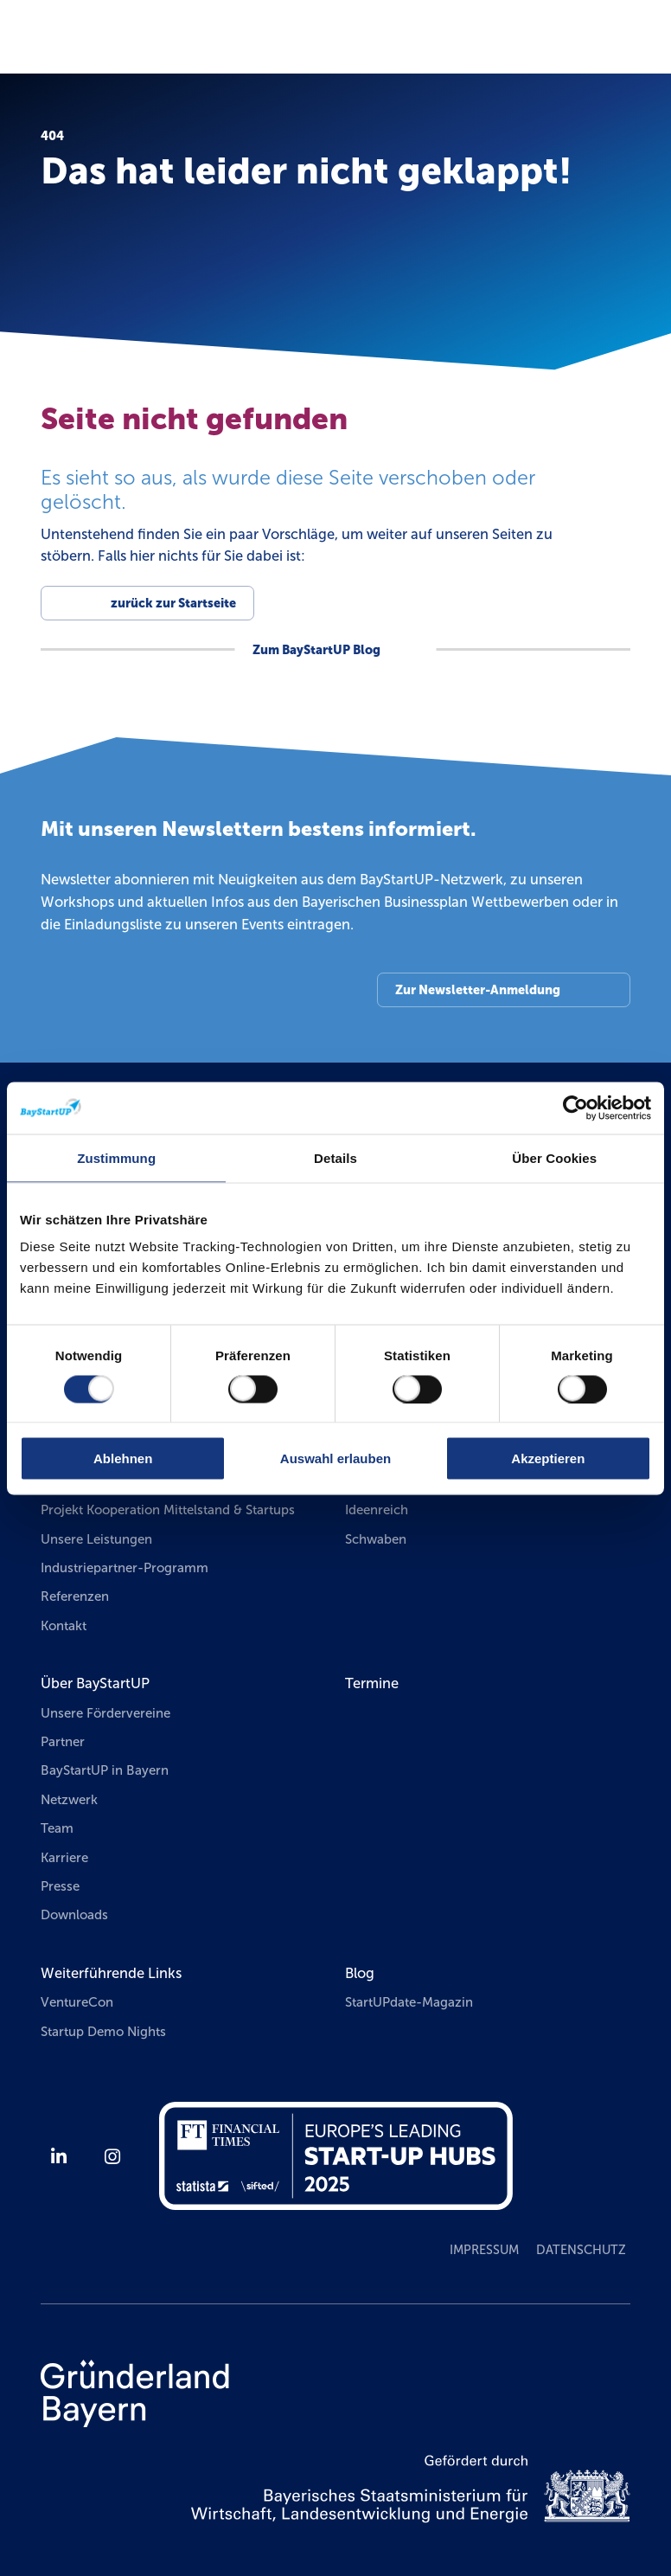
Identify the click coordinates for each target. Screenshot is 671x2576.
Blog (359, 1973)
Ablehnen (122, 1458)
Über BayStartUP (95, 1683)
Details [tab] (335, 1157)
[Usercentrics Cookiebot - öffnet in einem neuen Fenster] (575, 1108)
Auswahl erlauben (335, 1458)
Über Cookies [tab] (554, 1157)
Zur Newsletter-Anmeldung (477, 990)
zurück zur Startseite (173, 603)
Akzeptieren (548, 1458)
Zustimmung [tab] (116, 1157)
